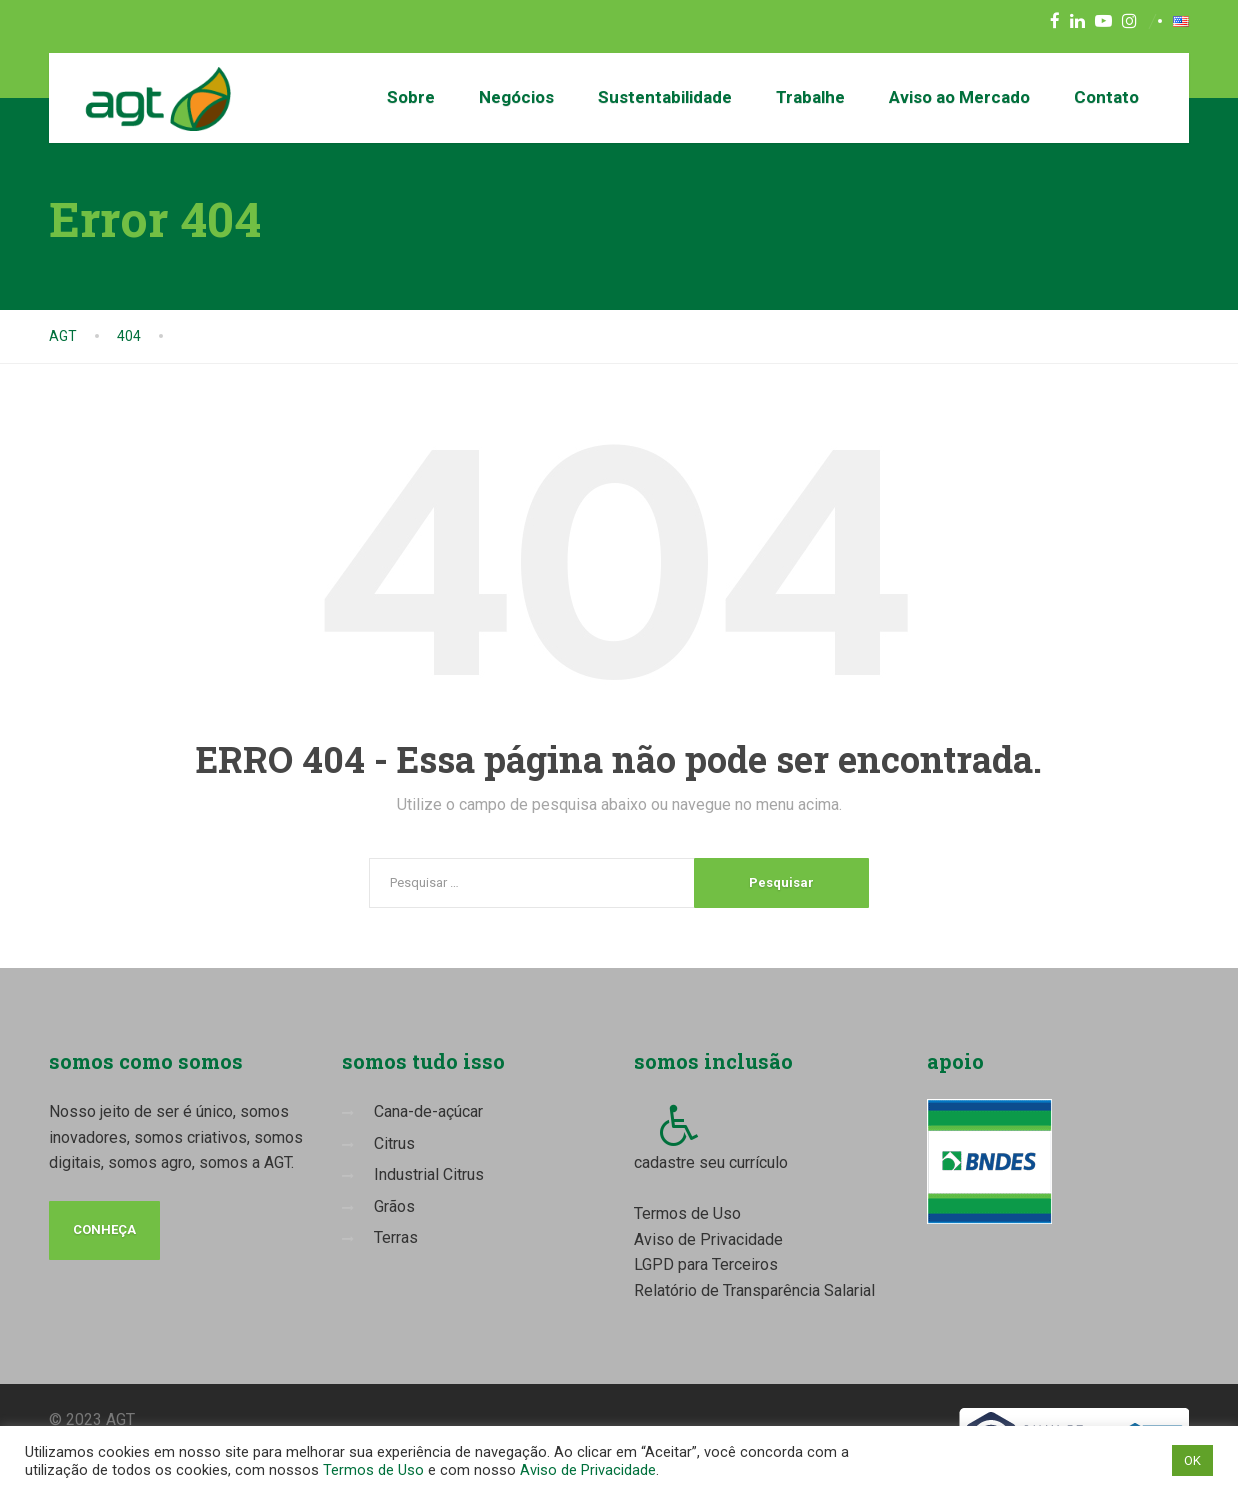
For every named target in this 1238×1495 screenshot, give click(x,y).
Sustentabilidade (665, 97)
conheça (104, 1229)
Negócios (516, 97)
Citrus (394, 1143)
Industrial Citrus (429, 1174)
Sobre (411, 97)
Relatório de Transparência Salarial (754, 1290)
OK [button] (1192, 1460)
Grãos (394, 1206)
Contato (1106, 97)
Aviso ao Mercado (959, 97)
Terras (396, 1237)
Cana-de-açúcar (428, 1111)
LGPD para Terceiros (706, 1264)
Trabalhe (810, 97)
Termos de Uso (687, 1213)
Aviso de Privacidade (708, 1239)
